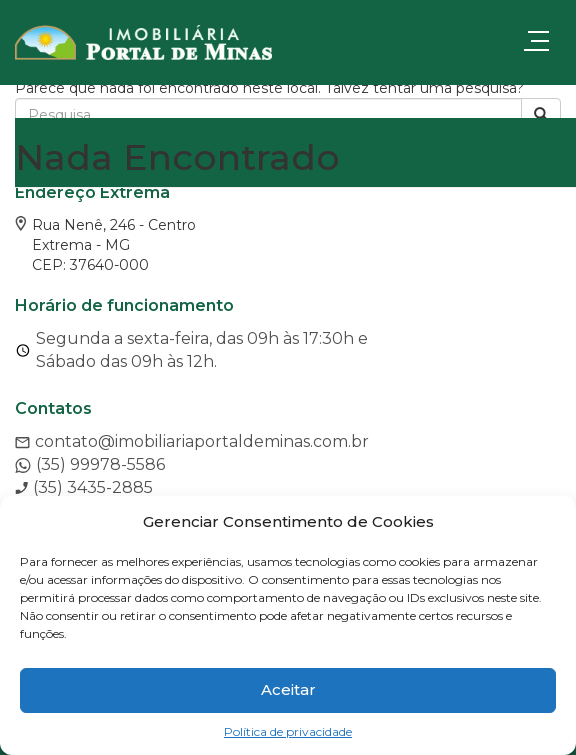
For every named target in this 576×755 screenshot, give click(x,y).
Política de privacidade (288, 731)
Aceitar (288, 689)
